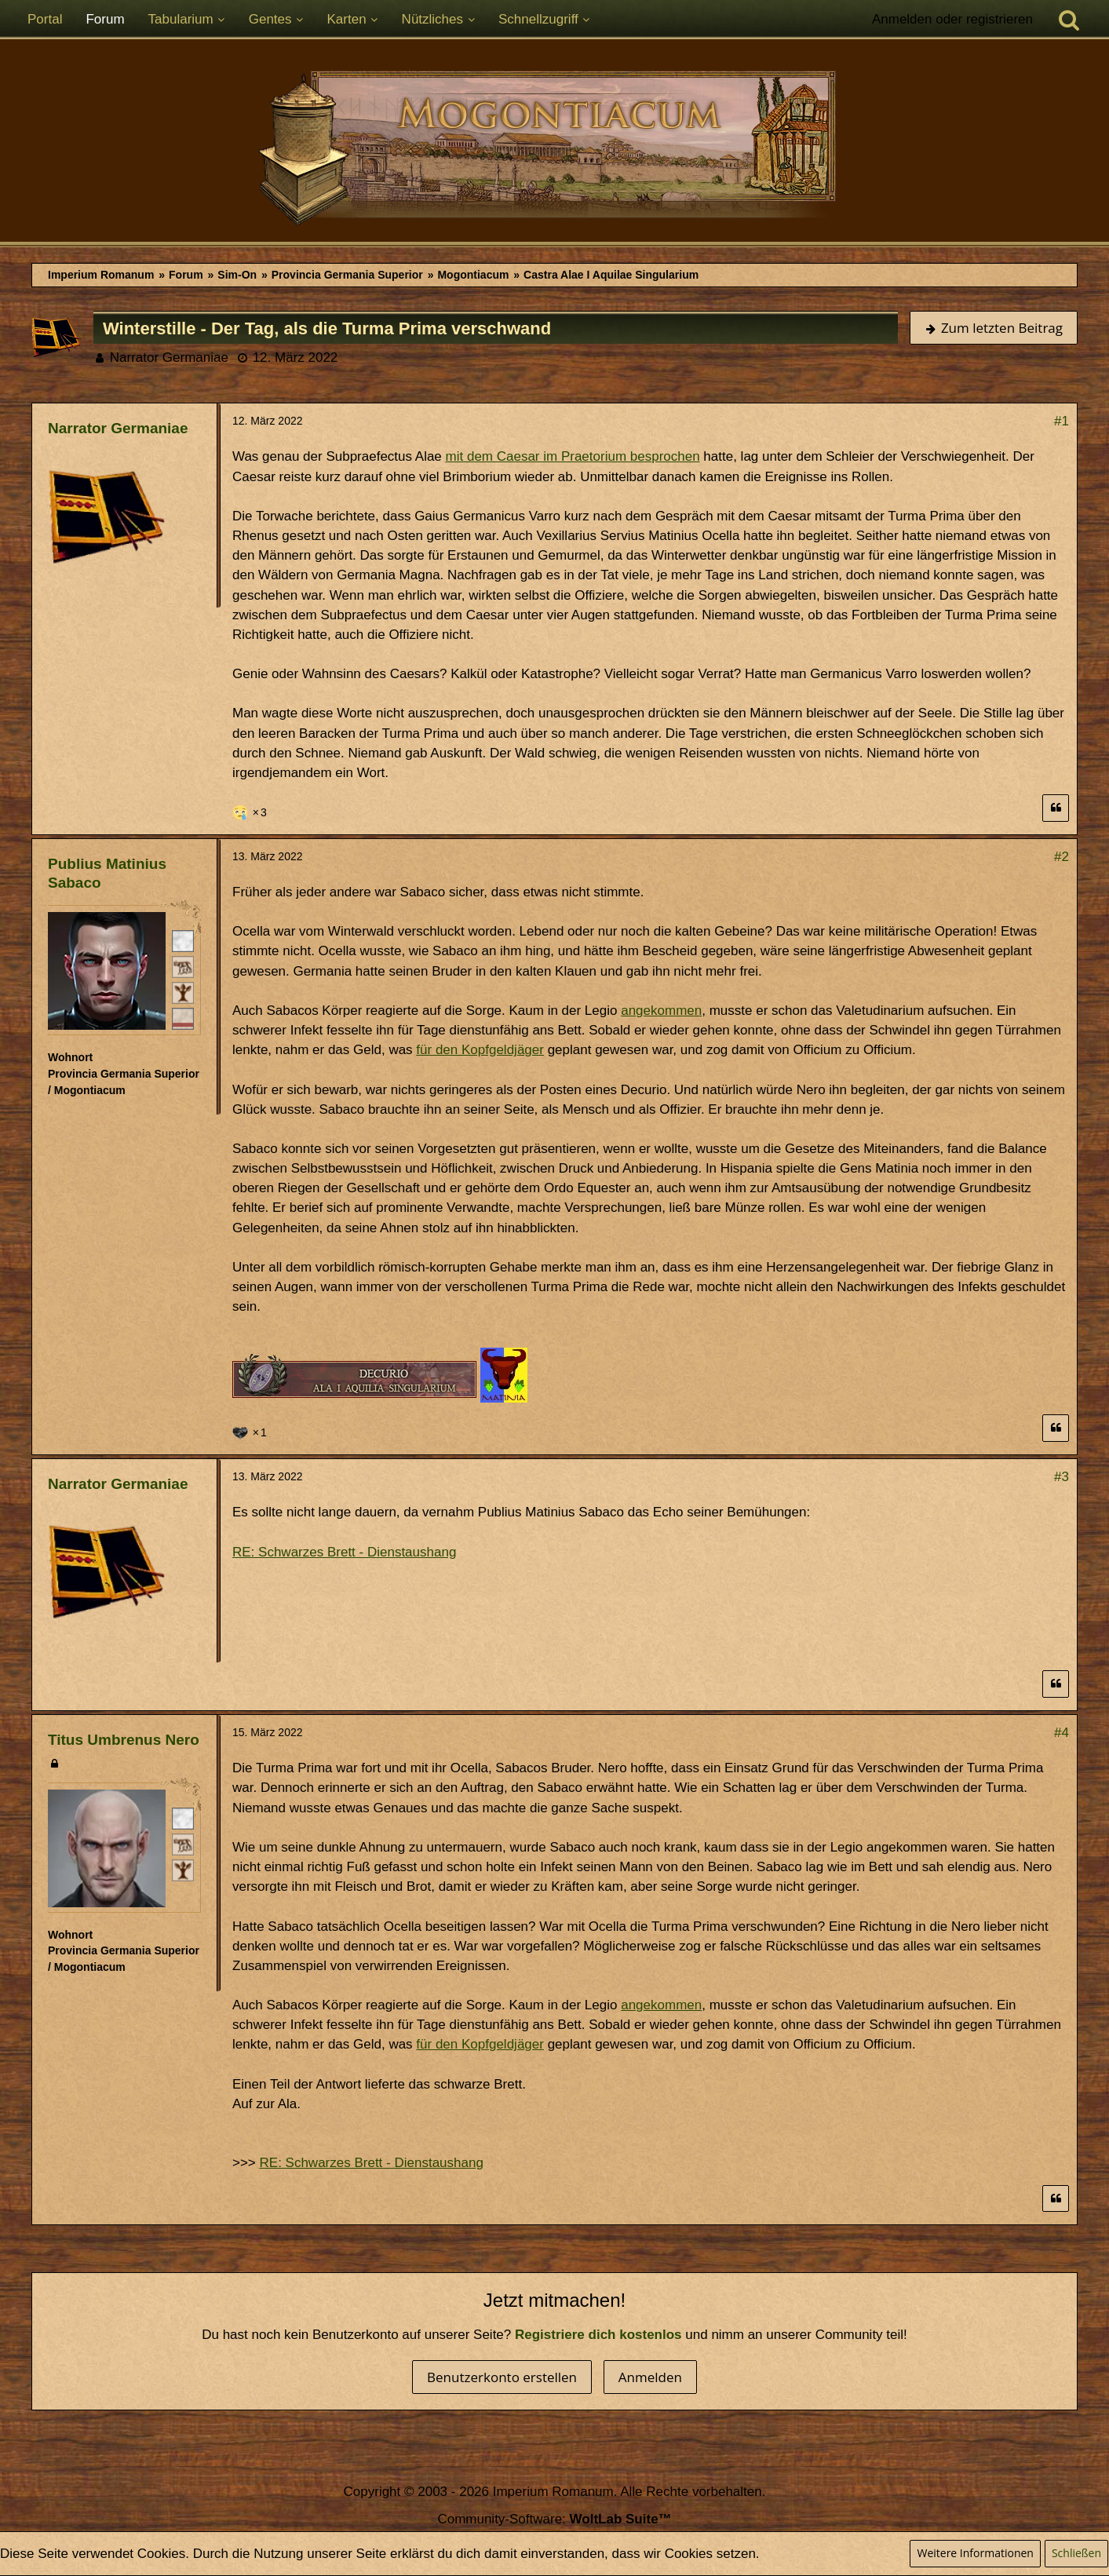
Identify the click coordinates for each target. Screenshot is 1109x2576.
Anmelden (650, 2377)
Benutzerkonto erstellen (502, 2377)
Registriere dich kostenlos (598, 2334)
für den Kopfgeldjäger (480, 1049)
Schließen (1076, 2552)
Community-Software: (554, 2519)
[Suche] (1069, 19)
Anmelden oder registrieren (952, 19)
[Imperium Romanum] (554, 148)
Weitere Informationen (975, 2552)
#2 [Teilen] (1061, 856)
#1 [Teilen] (1061, 421)
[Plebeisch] (183, 966)
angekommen (661, 1010)
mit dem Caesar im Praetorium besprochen (573, 456)
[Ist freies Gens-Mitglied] (183, 992)
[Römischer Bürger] (183, 940)
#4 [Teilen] (1061, 1732)
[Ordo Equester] (183, 1018)
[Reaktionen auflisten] (251, 810)
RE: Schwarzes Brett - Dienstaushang (344, 1552)
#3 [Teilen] (1061, 1476)
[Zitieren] (1055, 808)
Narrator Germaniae (169, 357)
